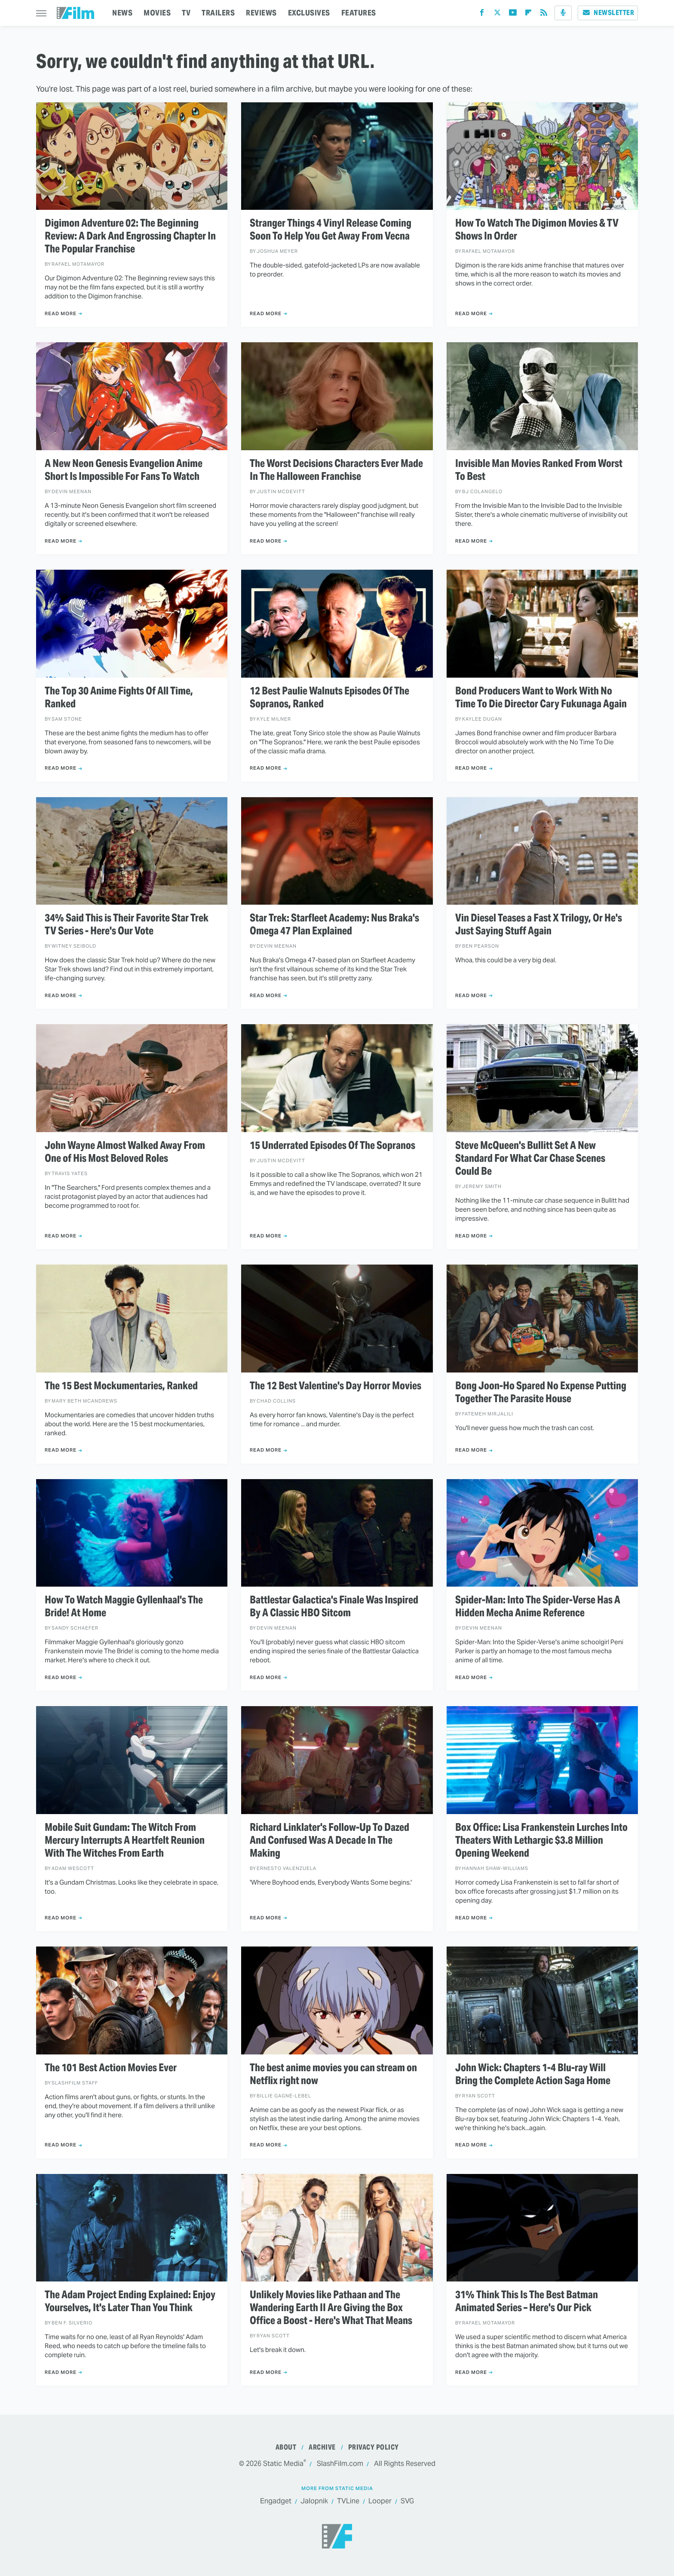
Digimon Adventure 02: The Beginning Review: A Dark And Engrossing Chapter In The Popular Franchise (130, 236)
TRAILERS (218, 13)
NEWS (122, 13)
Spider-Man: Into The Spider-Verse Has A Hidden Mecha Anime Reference (537, 1606)
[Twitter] (497, 14)
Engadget (275, 2501)
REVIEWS (261, 13)
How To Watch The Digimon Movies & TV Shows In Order (537, 230)
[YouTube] (513, 14)
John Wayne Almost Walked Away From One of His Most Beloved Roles (125, 1152)
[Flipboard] (528, 14)
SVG (407, 2501)
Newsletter (608, 12)
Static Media (283, 2463)
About (286, 2447)
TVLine (348, 2501)
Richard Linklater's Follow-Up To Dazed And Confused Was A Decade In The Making (329, 1840)
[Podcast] (563, 13)
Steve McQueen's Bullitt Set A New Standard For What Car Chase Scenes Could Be (530, 1158)
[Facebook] (482, 14)
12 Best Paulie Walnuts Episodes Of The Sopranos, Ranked (329, 697)
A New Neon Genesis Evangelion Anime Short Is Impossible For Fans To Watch (123, 470)
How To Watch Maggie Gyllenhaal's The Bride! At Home (124, 1606)
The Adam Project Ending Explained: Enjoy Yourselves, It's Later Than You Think (130, 2301)
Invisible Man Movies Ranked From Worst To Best (538, 470)
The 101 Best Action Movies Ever (111, 2067)
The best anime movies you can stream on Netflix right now (333, 2074)
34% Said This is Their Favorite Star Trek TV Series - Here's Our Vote (126, 924)
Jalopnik (314, 2501)
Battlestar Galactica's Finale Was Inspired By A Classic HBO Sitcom (334, 1606)
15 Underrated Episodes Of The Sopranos (332, 1145)
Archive (322, 2447)
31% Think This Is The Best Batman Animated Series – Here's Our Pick (526, 2301)
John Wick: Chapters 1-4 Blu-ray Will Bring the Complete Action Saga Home (532, 2074)
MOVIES (157, 13)
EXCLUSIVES (309, 13)
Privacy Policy (373, 2447)
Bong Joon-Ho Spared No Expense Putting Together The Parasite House (540, 1392)
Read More (61, 313)
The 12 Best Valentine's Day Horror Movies (335, 1385)
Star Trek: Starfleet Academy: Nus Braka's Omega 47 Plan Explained (334, 924)
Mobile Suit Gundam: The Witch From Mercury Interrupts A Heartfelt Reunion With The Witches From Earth (125, 1840)
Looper (380, 2501)
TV (186, 13)
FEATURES (358, 13)
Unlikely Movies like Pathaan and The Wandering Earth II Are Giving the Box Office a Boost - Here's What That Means (331, 2307)
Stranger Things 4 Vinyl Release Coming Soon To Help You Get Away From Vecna (330, 230)
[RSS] (543, 14)
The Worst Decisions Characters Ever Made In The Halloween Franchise (336, 470)
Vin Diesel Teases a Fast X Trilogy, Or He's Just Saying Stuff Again (538, 924)
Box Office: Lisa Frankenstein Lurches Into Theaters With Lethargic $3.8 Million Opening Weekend (541, 1840)
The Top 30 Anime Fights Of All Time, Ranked (119, 697)
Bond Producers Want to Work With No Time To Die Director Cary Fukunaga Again (541, 697)
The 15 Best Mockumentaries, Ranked (121, 1385)
